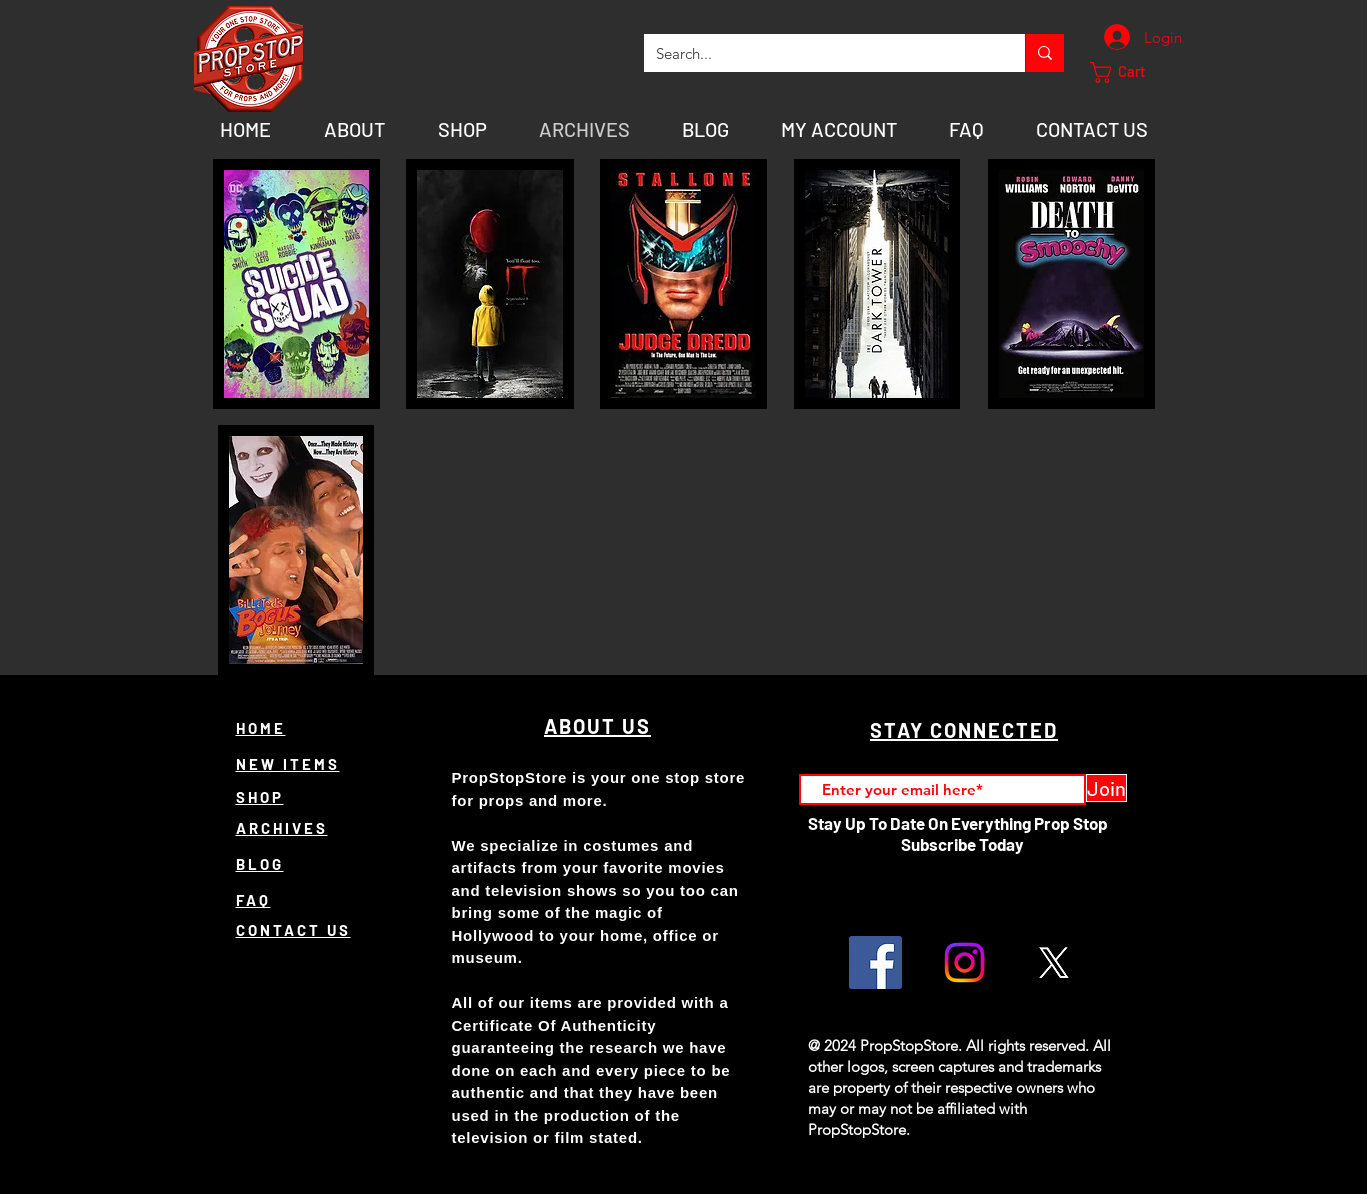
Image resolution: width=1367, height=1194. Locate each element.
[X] (1053, 962)
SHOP (260, 797)
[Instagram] (964, 962)
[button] (1129, 72)
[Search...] (819, 53)
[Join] (1106, 788)
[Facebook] (875, 962)
